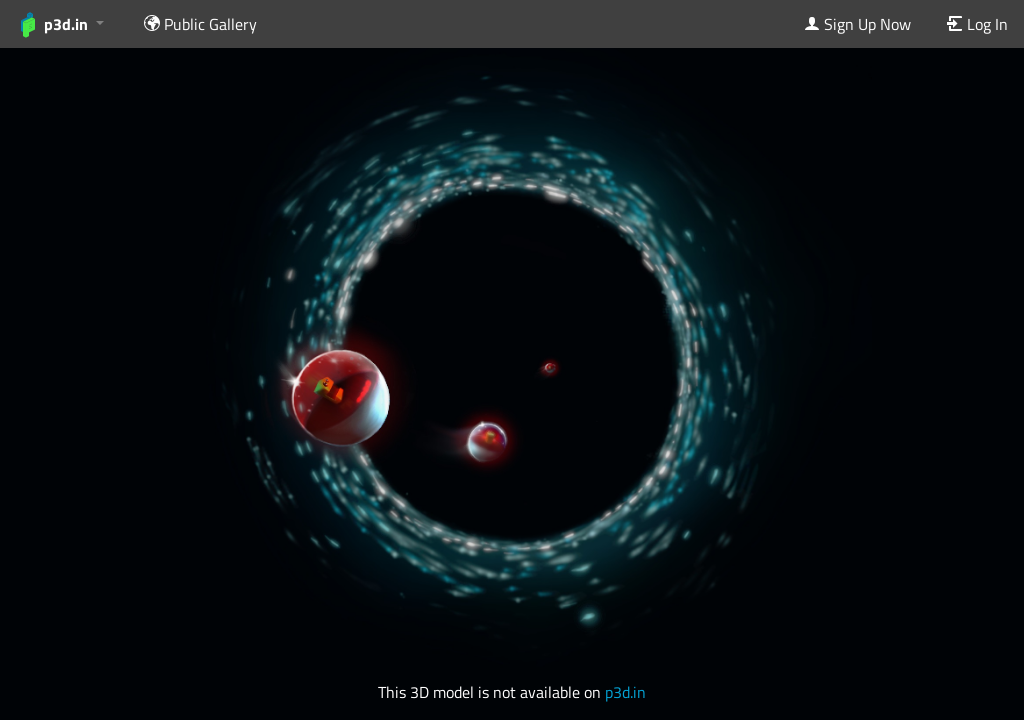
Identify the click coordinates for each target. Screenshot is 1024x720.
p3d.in (625, 692)
